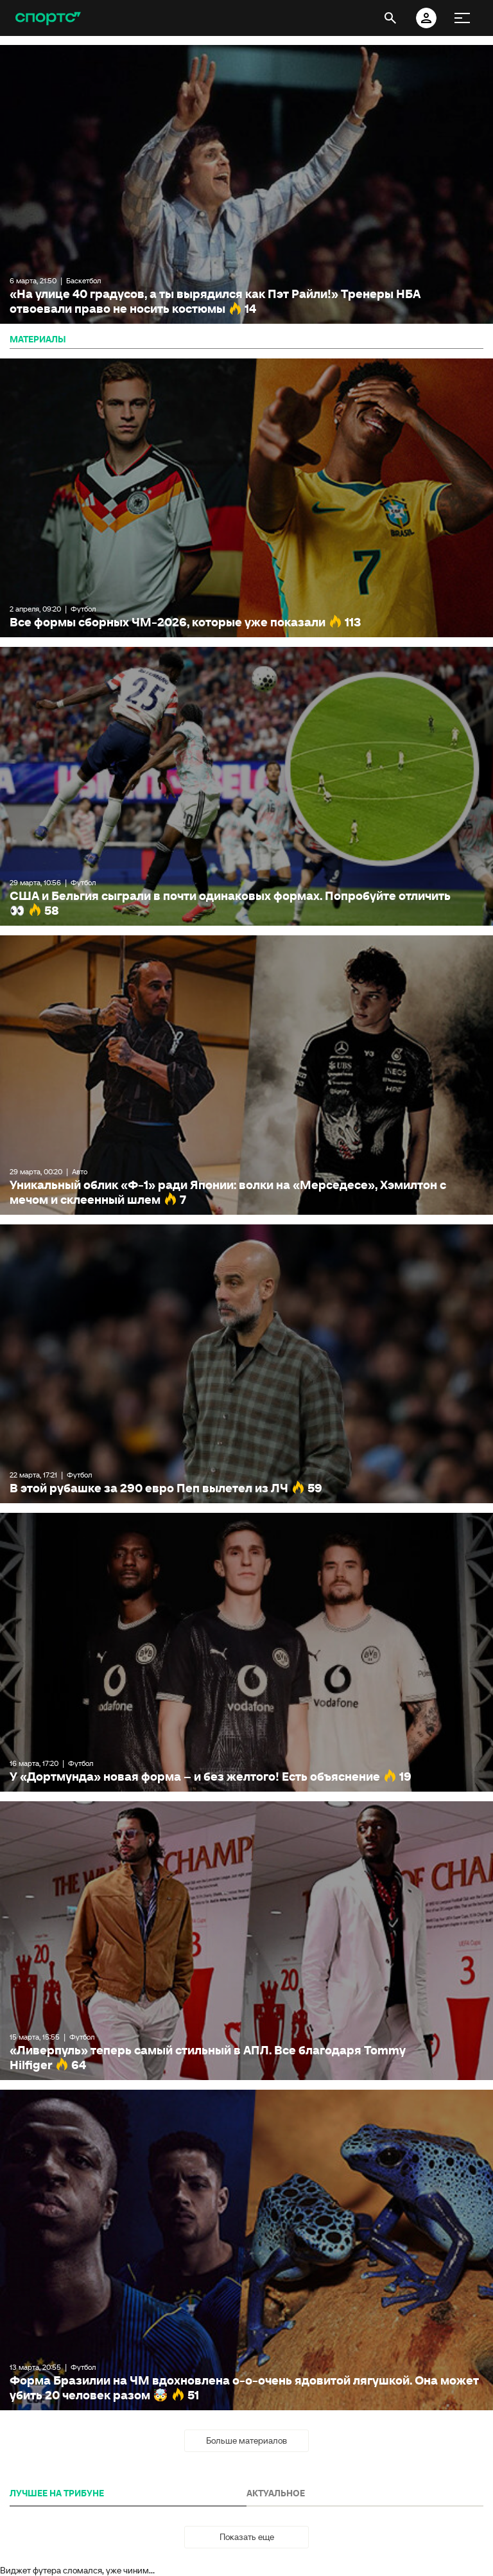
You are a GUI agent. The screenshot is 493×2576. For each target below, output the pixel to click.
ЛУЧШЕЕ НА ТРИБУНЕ (57, 2493)
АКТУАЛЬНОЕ (275, 2493)
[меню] (462, 18)
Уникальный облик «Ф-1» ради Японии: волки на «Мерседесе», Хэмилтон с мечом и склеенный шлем (246, 1074)
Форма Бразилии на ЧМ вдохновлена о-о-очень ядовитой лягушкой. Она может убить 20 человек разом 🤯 (246, 2250)
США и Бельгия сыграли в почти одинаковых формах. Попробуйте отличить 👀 (246, 786)
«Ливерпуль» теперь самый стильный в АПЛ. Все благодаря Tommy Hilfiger (246, 1940)
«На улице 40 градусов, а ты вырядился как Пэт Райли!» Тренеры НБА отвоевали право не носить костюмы (246, 184)
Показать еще (247, 2537)
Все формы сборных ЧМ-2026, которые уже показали (246, 497)
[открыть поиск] (390, 18)
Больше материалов (246, 2440)
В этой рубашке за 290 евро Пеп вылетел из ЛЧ (246, 1363)
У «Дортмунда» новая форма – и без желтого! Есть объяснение (246, 1652)
